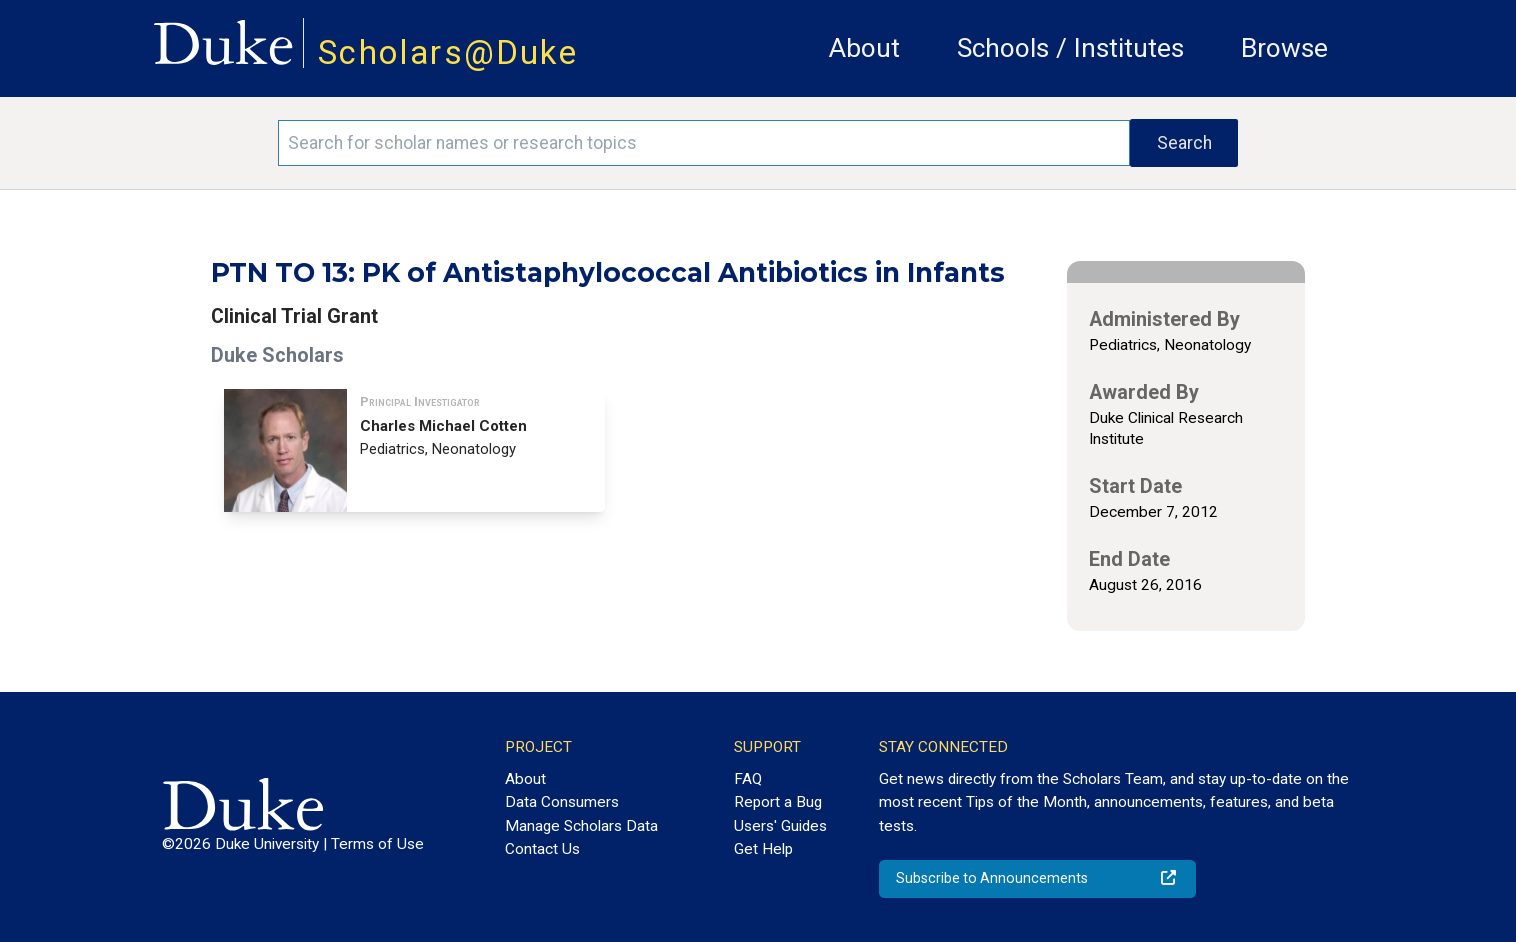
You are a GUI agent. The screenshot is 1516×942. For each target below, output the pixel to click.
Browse (1284, 48)
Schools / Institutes (1070, 48)
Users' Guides (780, 826)
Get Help (763, 849)
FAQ (748, 779)
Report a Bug (778, 802)
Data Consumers (562, 802)
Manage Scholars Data (581, 826)
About (864, 48)
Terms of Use (377, 844)
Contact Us (542, 849)
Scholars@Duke (448, 52)
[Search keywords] (704, 143)
